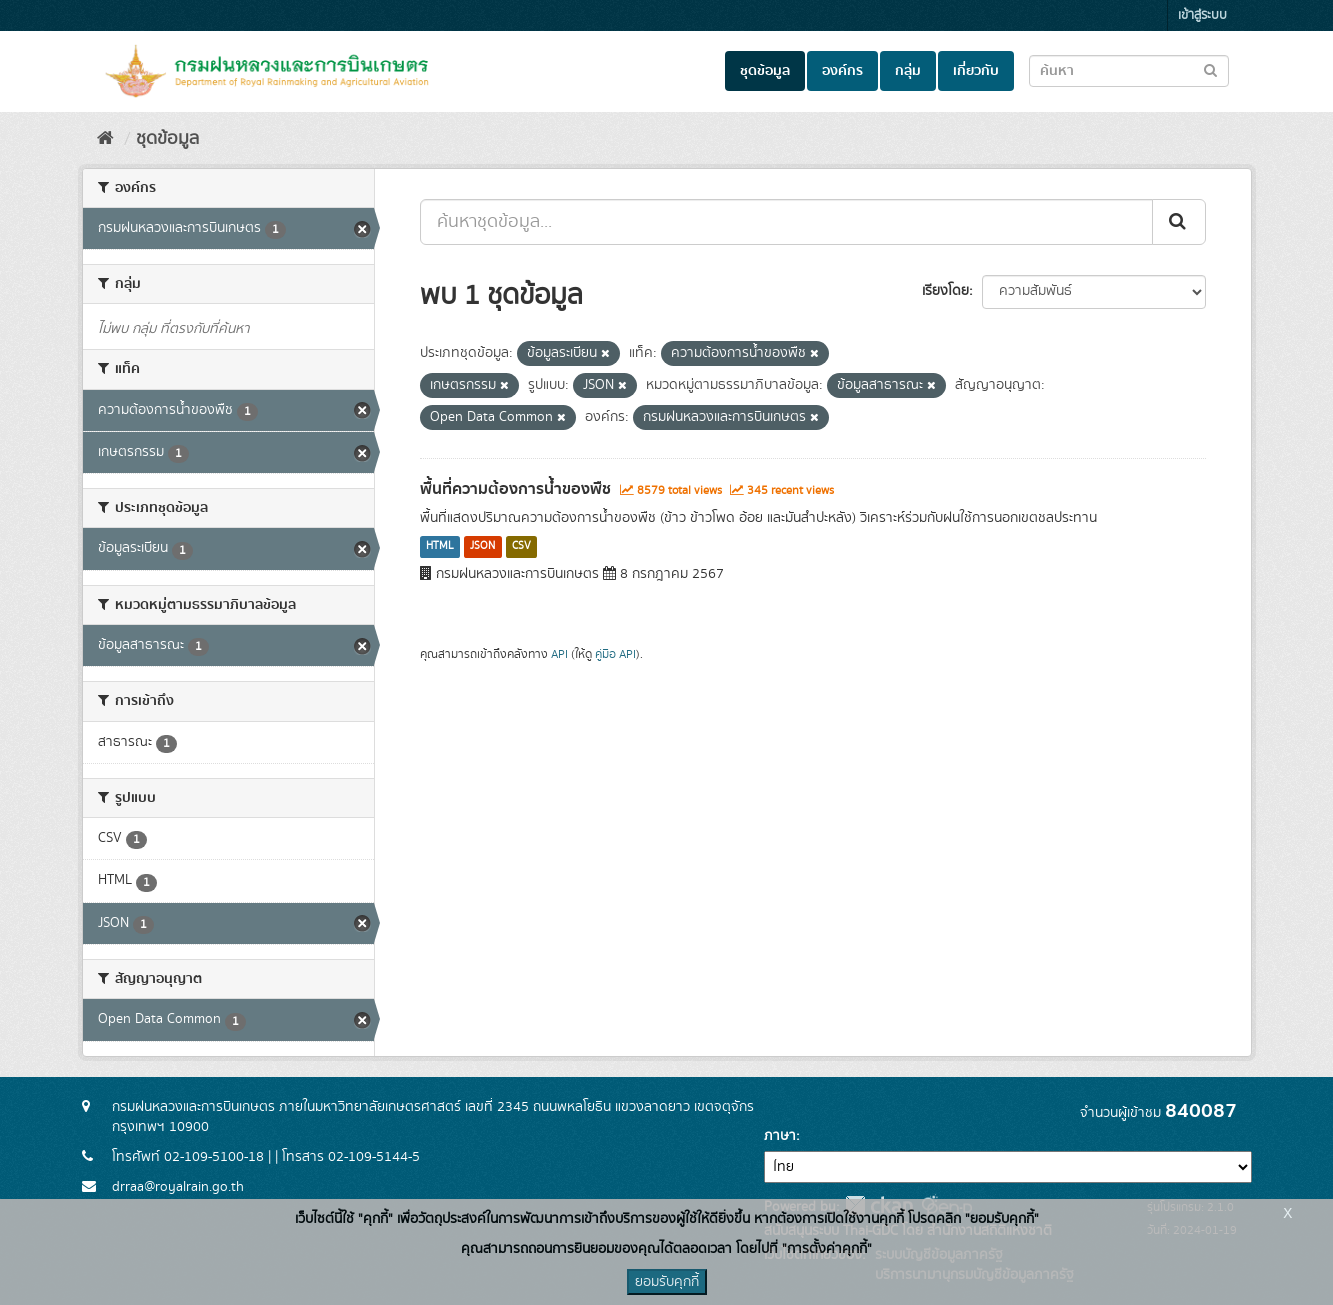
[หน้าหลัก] (105, 139)
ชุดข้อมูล (765, 71)
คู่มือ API (615, 654)
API (559, 654)
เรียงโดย (945, 291)
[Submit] (1179, 222)
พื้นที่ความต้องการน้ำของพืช (515, 489)
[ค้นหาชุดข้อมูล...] (786, 222)
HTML (440, 547)
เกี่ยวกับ (976, 71)
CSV (521, 547)
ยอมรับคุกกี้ (667, 1282)
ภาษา (780, 1136)
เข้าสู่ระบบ (1202, 15)
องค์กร (842, 71)
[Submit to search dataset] (1210, 69)
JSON (482, 547)
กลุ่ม (908, 71)
